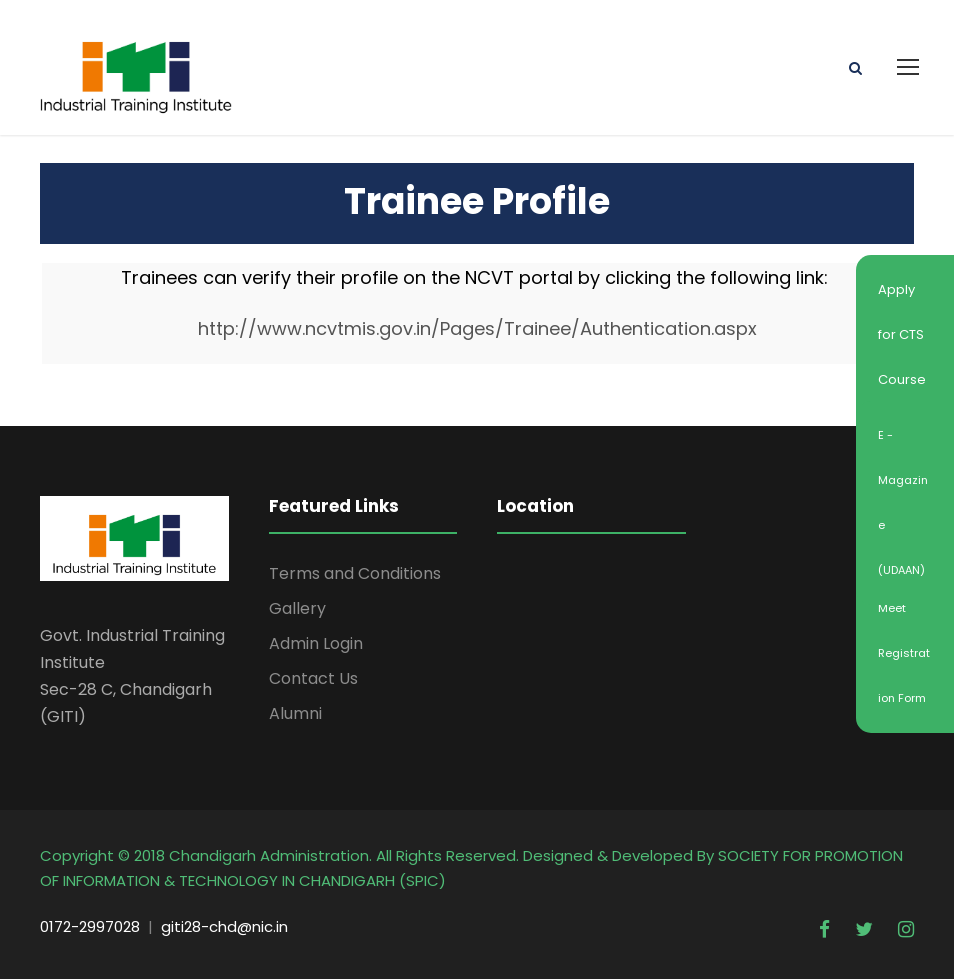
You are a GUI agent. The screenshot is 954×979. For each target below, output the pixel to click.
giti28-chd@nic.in (224, 926)
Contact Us (313, 678)
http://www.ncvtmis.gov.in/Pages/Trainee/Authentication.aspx (477, 328)
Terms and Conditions (355, 573)
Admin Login (316, 643)
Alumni (295, 713)
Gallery (297, 608)
